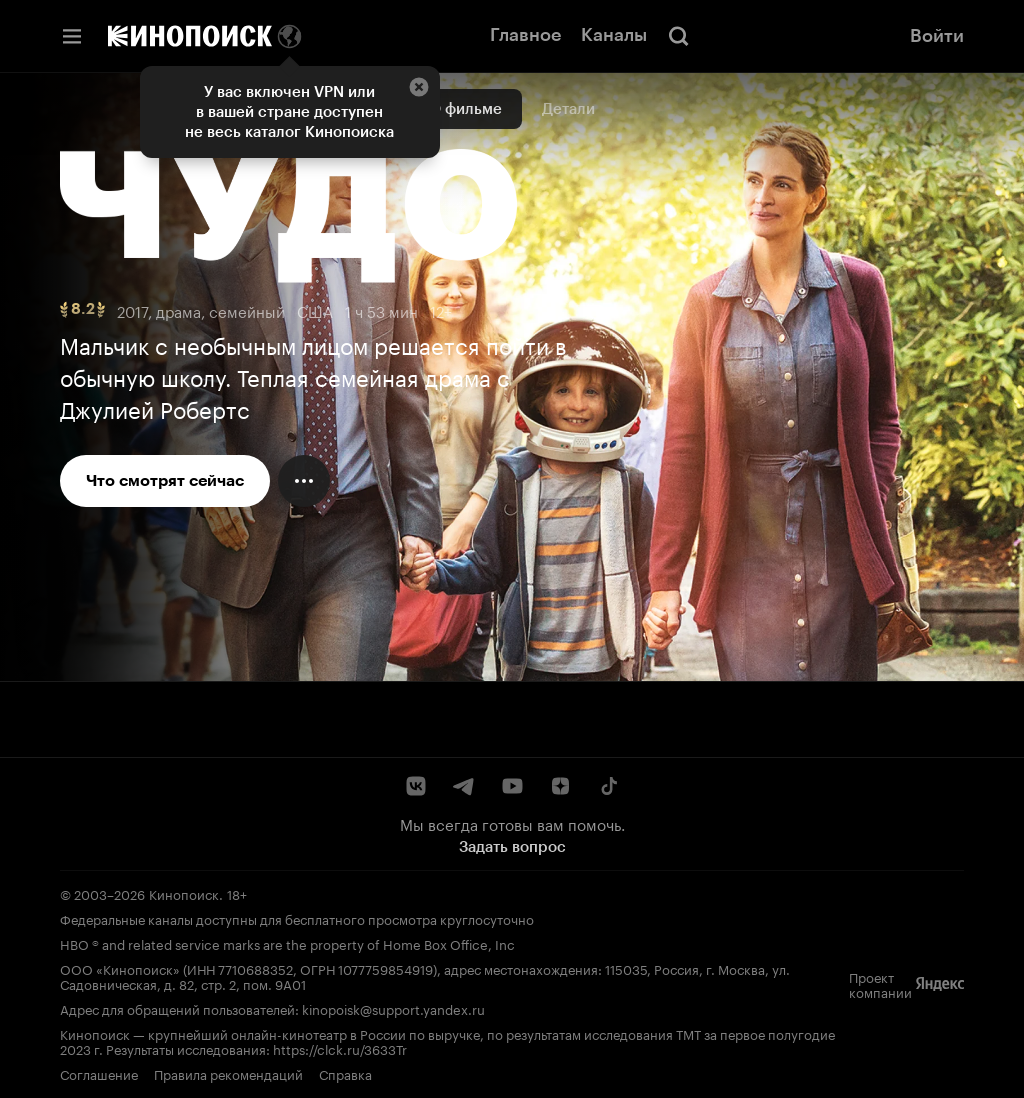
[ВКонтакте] (416, 786)
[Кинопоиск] (190, 36)
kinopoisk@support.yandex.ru (393, 1008)
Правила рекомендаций (228, 1073)
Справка (345, 1073)
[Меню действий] (304, 481)
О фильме (465, 109)
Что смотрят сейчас (165, 480)
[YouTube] (512, 786)
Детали (568, 109)
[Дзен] (560, 786)
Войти (937, 36)
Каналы (614, 35)
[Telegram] (464, 786)
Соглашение (99, 1073)
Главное (525, 35)
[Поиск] (679, 36)
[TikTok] (608, 786)
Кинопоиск (184, 893)
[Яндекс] (940, 984)
